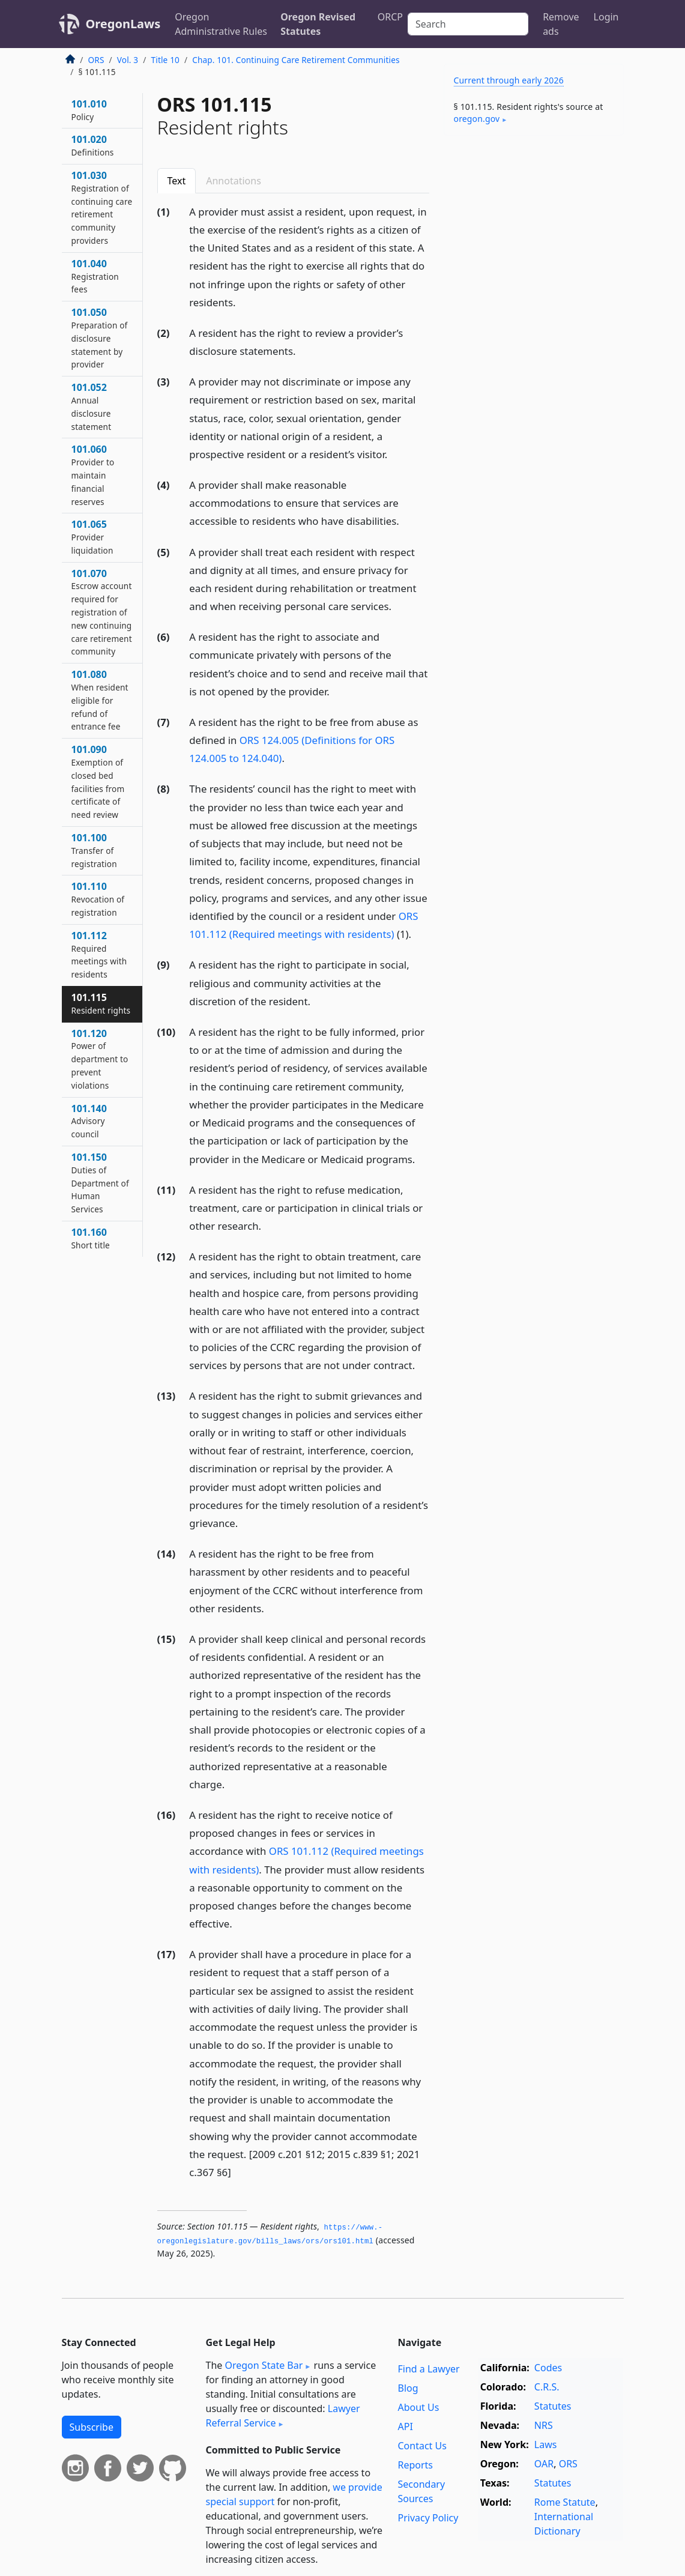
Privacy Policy (427, 2517)
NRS (543, 2425)
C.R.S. (547, 2386)
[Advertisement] (534, 228)
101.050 (99, 338)
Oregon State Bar (264, 2365)
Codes (548, 2367)
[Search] (468, 24)
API (404, 2426)
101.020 (92, 145)
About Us (418, 2407)
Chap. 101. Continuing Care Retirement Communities (295, 59)
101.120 (99, 1059)
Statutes (553, 2406)
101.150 (100, 1182)
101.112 (99, 954)
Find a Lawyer (428, 2368)
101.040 (95, 276)
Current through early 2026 (509, 80)
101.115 (101, 1003)
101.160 (90, 1238)
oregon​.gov (477, 118)
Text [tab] (176, 180)
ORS (96, 59)
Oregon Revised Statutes (317, 24)
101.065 (92, 537)
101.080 (99, 700)
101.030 (102, 207)
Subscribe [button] (91, 2427)
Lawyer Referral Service (283, 2415)
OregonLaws (123, 24)
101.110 (98, 899)
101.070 (101, 612)
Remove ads (561, 24)
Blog (407, 2388)
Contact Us (421, 2445)
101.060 (93, 475)
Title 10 (165, 59)
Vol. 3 (128, 59)
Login (606, 16)
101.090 (98, 781)
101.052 (91, 406)
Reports (415, 2465)
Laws (545, 2444)
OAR (544, 2463)
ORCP (390, 16)
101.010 (89, 109)
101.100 (94, 850)
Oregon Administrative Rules (221, 24)
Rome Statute (565, 2502)
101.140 (89, 1121)
